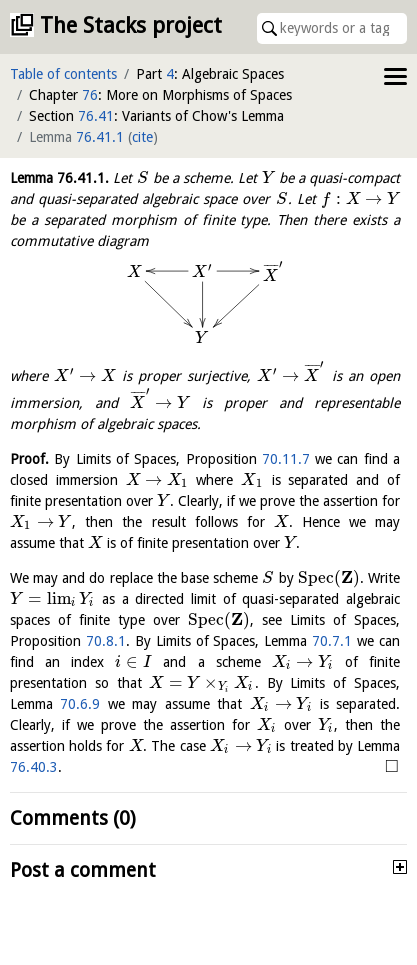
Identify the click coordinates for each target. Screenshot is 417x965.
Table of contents (63, 74)
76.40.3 (34, 767)
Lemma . (59, 178)
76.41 (96, 116)
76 (90, 95)
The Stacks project (131, 25)
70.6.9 (80, 704)
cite (142, 137)
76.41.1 (100, 137)
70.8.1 (106, 641)
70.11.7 (286, 459)
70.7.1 (332, 641)
